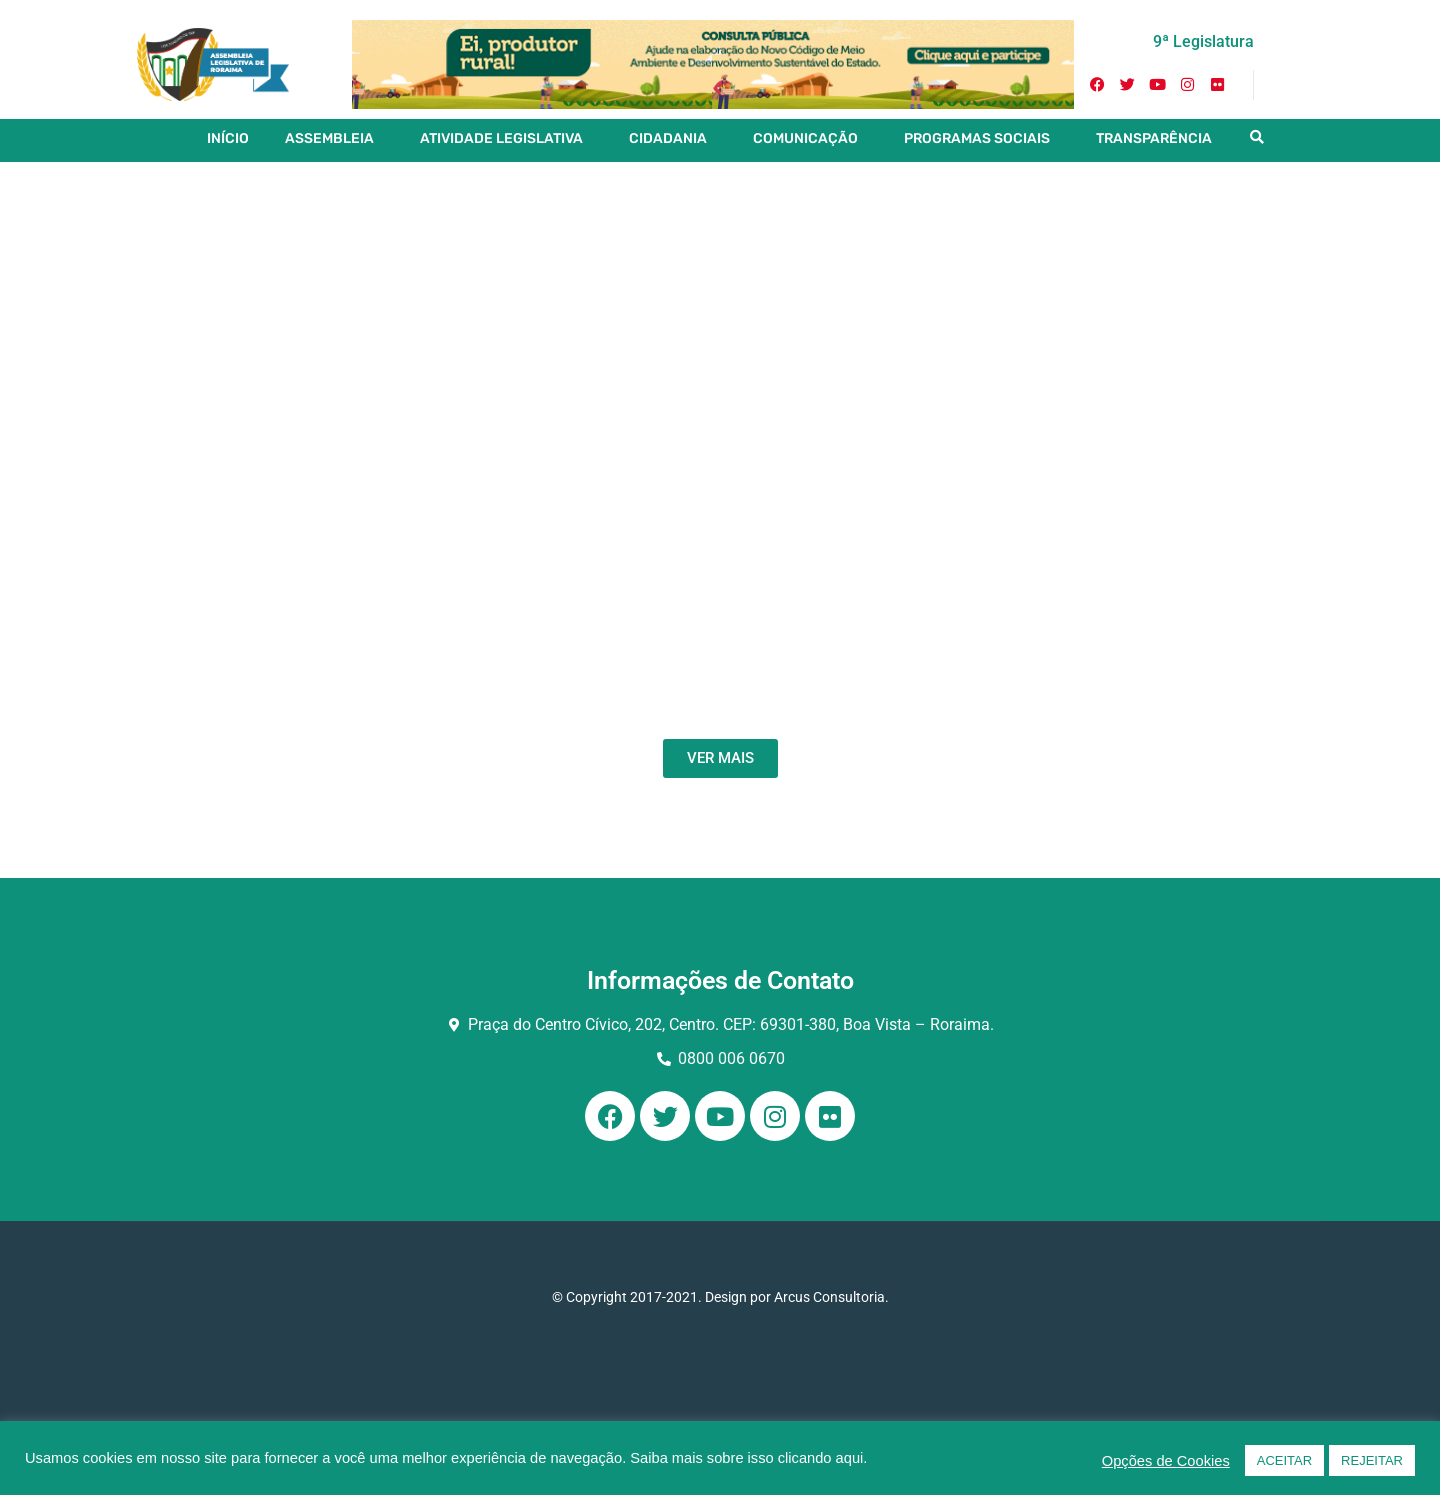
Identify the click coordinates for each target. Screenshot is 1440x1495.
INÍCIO (228, 138)
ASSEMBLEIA (329, 138)
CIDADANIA (668, 138)
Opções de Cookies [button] (1166, 1461)
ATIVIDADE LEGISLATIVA (501, 138)
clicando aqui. (823, 1458)
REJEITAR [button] (1372, 1460)
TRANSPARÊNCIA (1154, 138)
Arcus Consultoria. (831, 1297)
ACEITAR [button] (1284, 1460)
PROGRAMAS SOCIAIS (977, 138)
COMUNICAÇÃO (805, 138)
